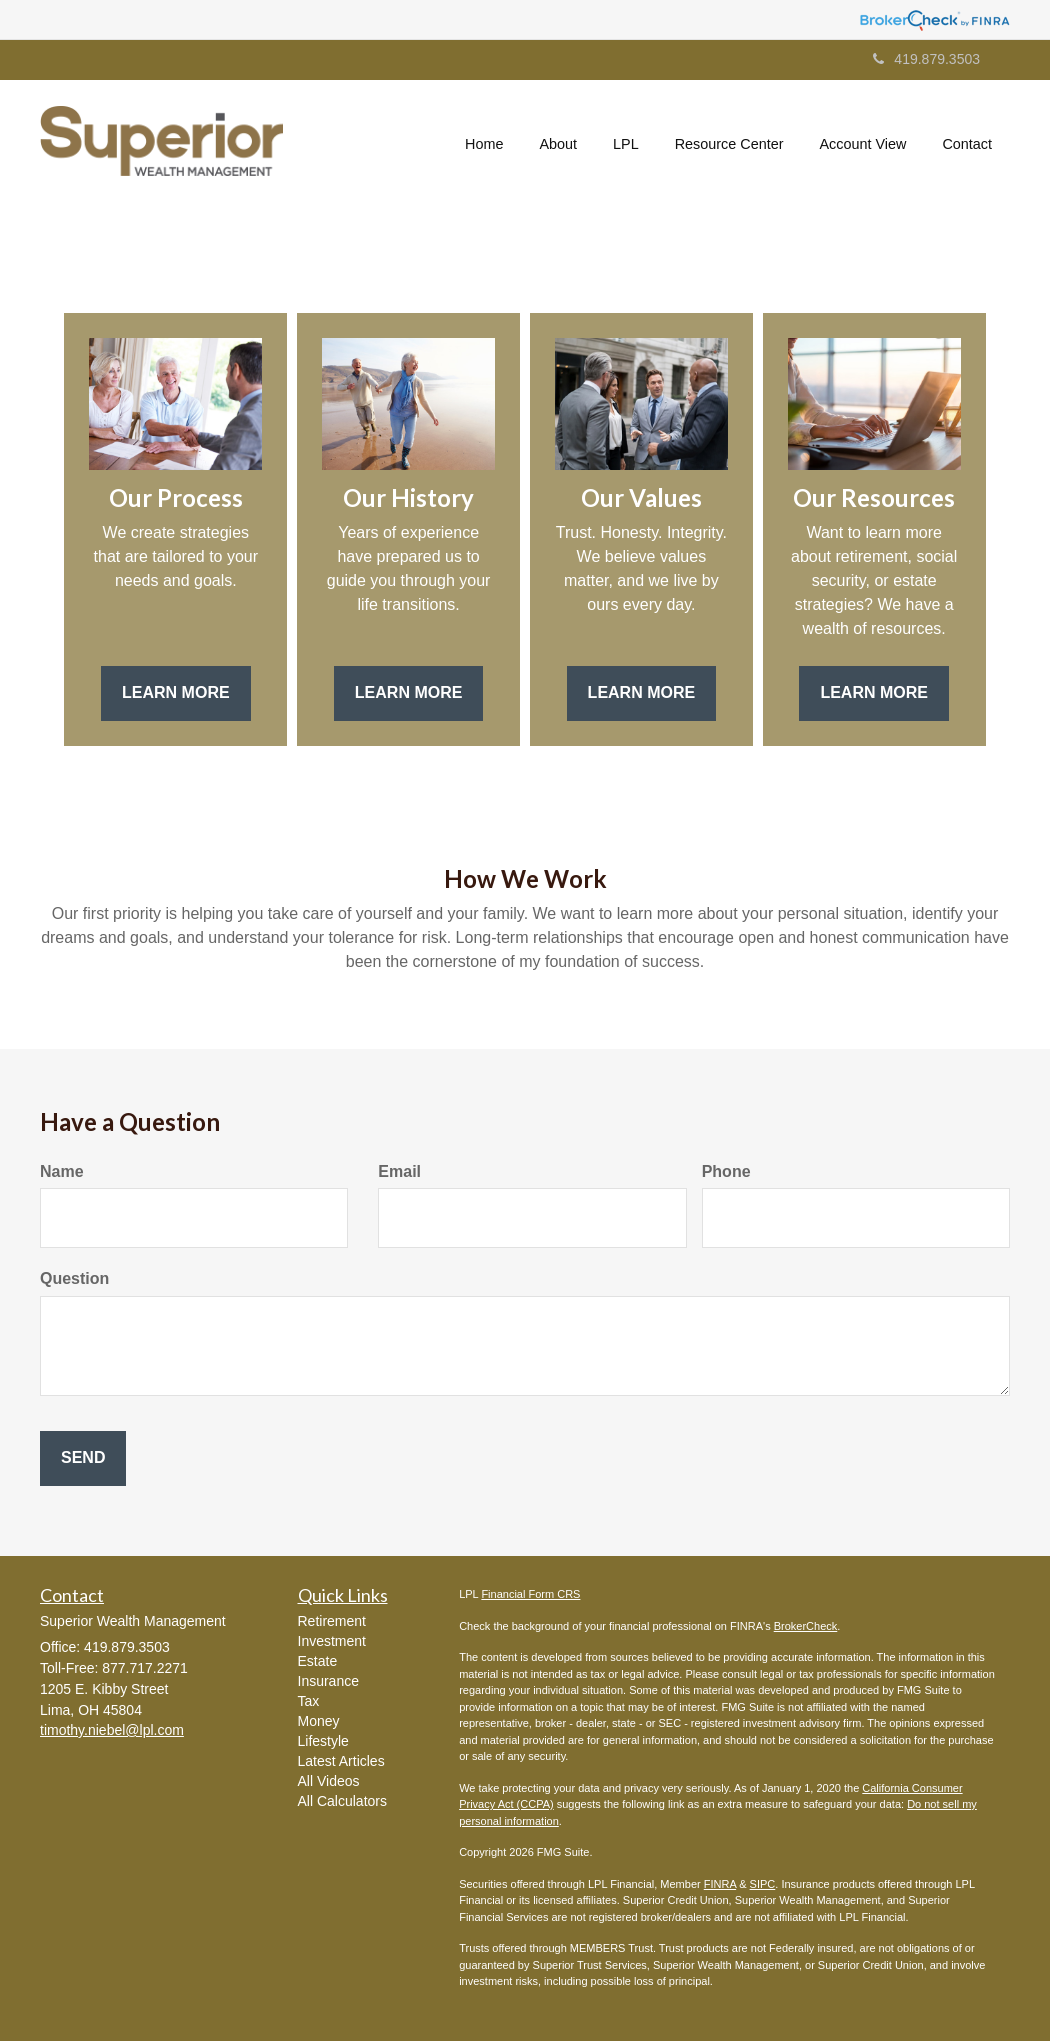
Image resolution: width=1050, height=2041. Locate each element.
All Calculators (342, 1801)
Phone (726, 1171)
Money (319, 1721)
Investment (332, 1641)
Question (74, 1278)
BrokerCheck (806, 1626)
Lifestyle (323, 1741)
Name (62, 1171)
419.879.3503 (926, 59)
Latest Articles (341, 1761)
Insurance (328, 1681)
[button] (558, 144)
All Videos (329, 1781)
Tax (309, 1701)
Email (399, 1171)
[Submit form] (83, 1458)
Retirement (332, 1621)
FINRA (720, 1884)
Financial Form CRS (530, 1594)
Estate (318, 1661)
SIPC (763, 1884)
